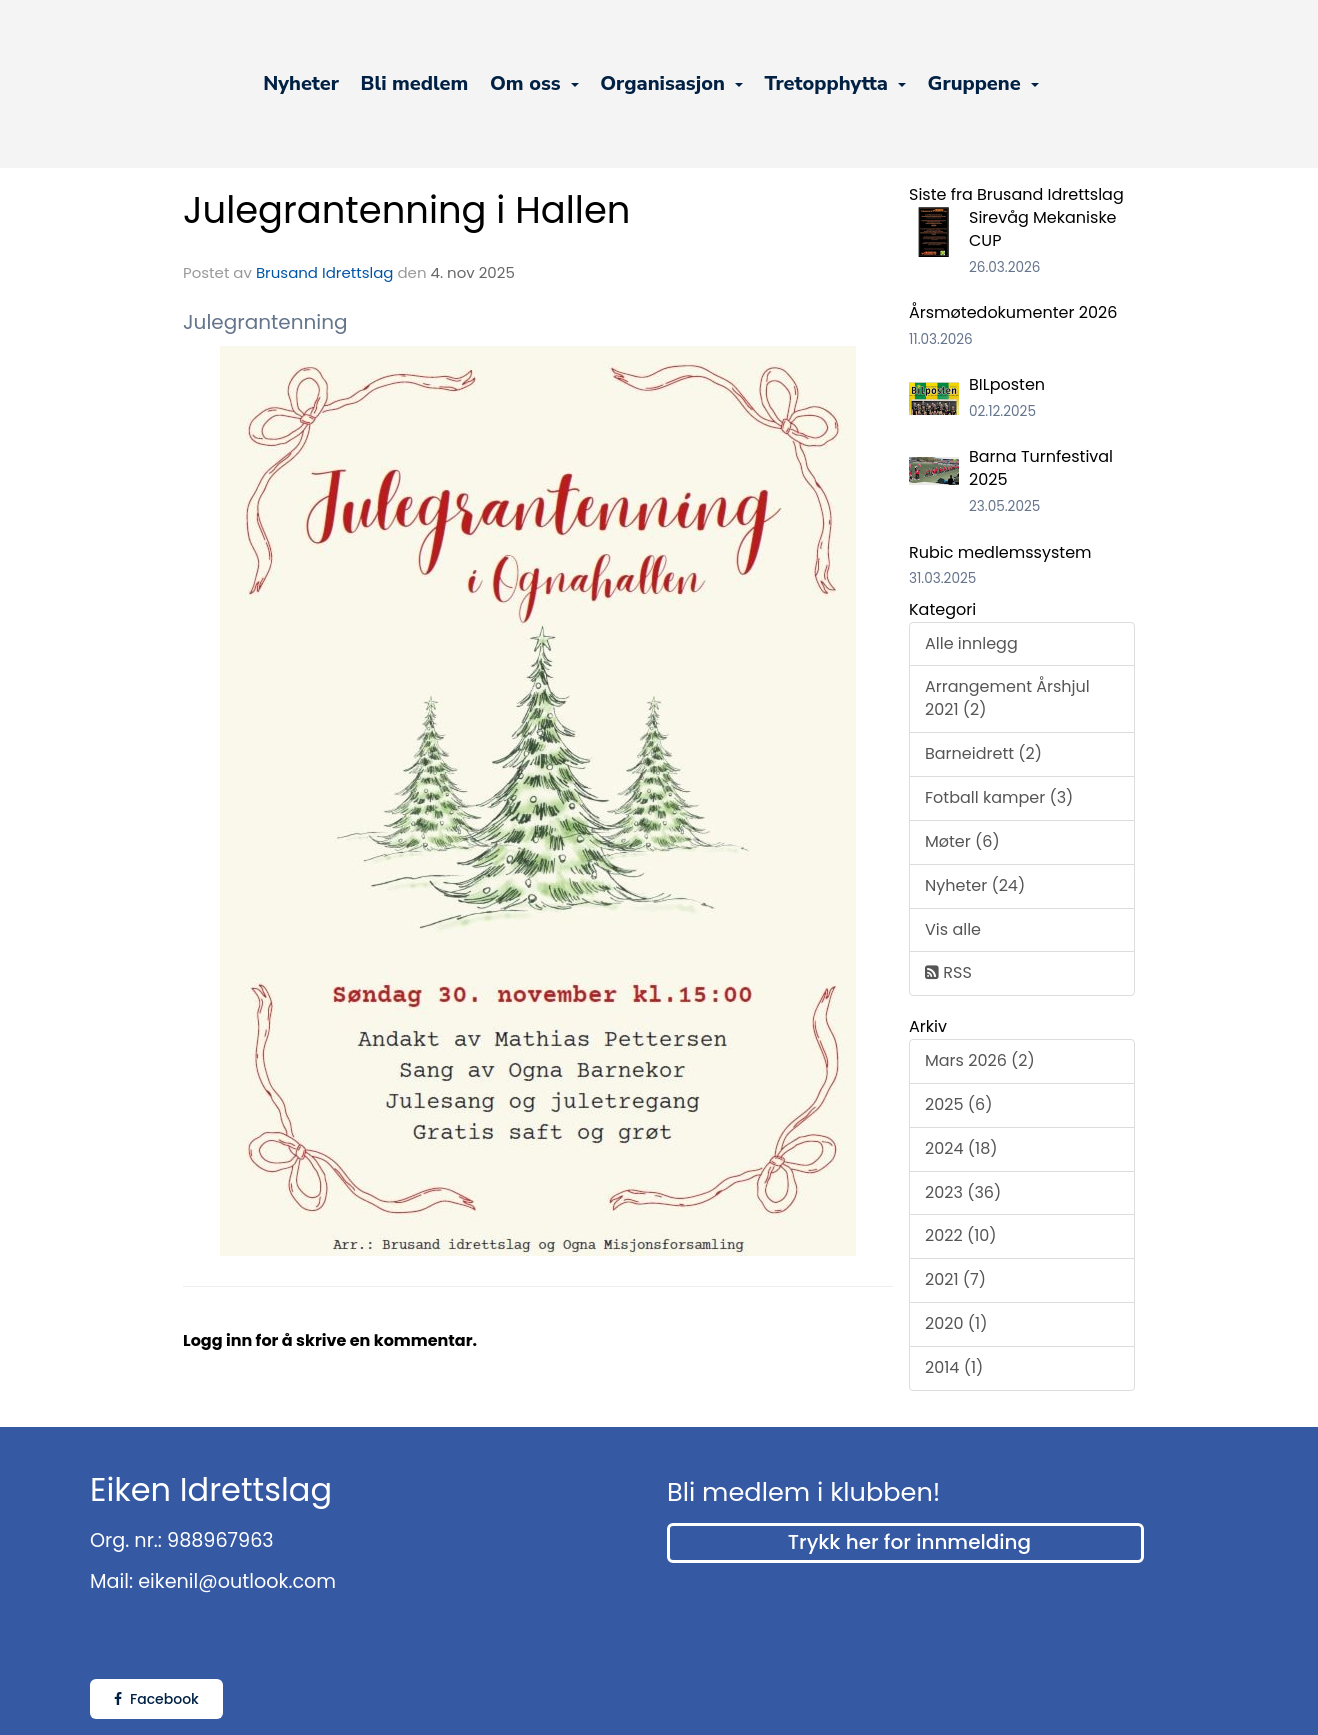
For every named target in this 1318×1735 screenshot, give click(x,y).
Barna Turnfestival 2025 (1041, 468)
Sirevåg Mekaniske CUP (1043, 229)
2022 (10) (961, 1235)
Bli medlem (415, 83)
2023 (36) (963, 1192)
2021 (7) (955, 1279)
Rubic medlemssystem (1000, 552)
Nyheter (301, 83)
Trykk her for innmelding (909, 1542)
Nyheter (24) (975, 885)
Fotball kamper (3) (999, 797)
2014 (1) (954, 1367)
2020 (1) (956, 1323)
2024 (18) (961, 1148)
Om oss (534, 83)
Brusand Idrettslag (325, 272)
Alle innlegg (971, 643)
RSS (948, 972)
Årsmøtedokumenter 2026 (1013, 312)
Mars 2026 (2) (980, 1060)
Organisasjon (671, 83)
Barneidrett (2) (983, 753)
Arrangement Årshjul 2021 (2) (1007, 698)
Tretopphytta (835, 83)
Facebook (156, 1699)
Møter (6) (962, 841)
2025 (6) (958, 1104)
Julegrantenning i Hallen (406, 210)
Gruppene (983, 83)
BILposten (1007, 384)
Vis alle (953, 929)
